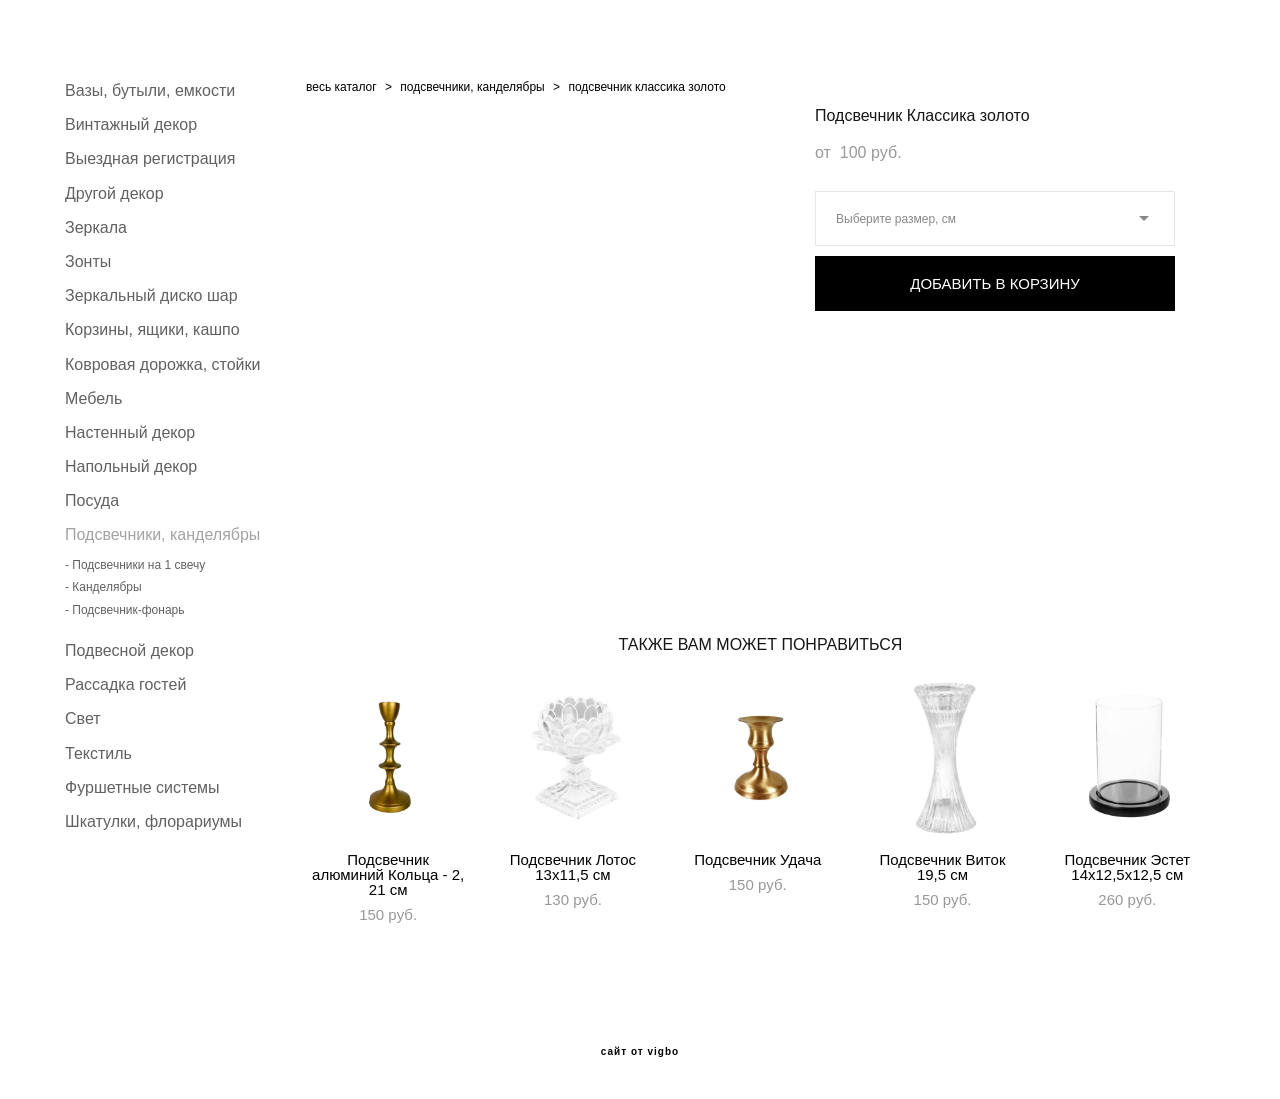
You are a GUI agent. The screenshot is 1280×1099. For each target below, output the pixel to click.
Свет (83, 718)
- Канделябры (103, 587)
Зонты (88, 261)
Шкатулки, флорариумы (153, 821)
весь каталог (341, 87)
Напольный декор (131, 466)
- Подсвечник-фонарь (124, 610)
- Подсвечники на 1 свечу (135, 565)
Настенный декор (130, 432)
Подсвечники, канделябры (162, 534)
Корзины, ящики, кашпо (152, 329)
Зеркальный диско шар (151, 295)
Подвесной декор (129, 650)
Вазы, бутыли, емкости (150, 90)
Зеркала (96, 227)
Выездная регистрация (150, 158)
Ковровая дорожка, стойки (162, 364)
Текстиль (98, 753)
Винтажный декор (131, 124)
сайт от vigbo (640, 1052)
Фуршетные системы (142, 787)
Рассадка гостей (125, 684)
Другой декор (114, 193)
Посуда (92, 500)
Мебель (93, 398)
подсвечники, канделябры (472, 87)
